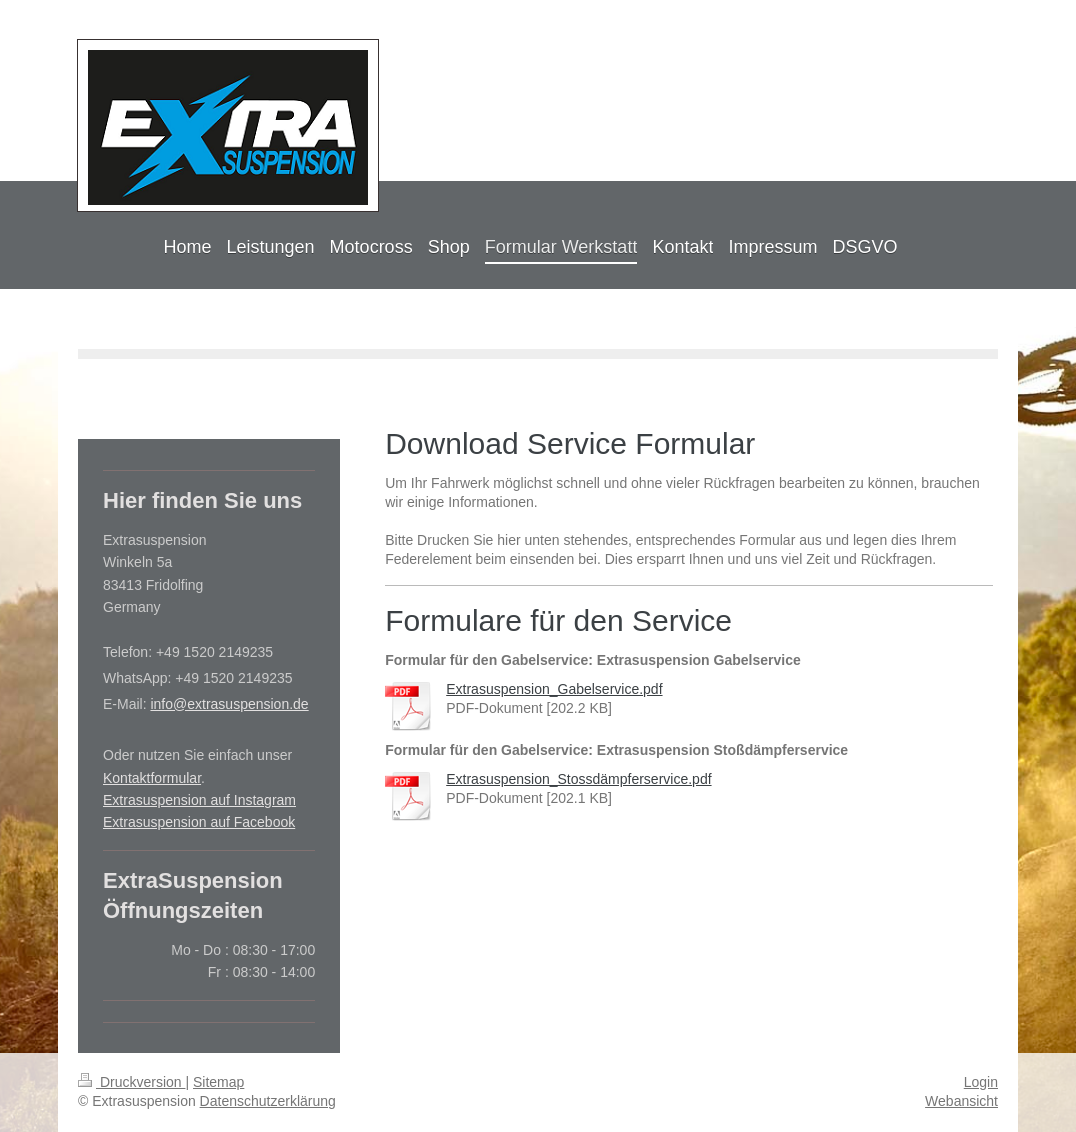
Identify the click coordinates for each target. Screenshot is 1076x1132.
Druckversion (131, 1082)
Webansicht (961, 1101)
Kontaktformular (152, 778)
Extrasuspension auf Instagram (199, 800)
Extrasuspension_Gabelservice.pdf (554, 689)
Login (981, 1082)
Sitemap (218, 1082)
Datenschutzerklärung (268, 1101)
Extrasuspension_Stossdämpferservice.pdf (578, 779)
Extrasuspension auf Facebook (199, 822)
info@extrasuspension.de (229, 704)
